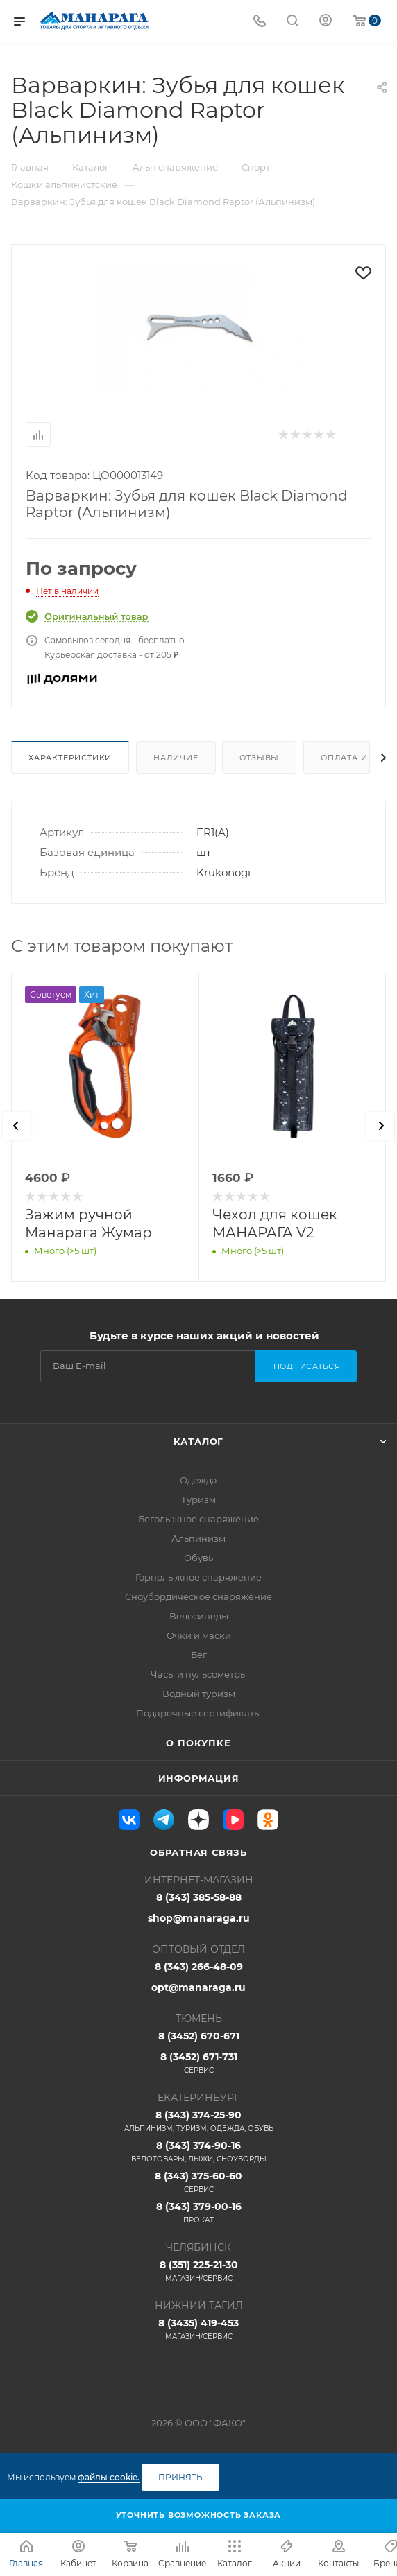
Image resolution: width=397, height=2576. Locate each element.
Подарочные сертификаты (198, 1712)
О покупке (198, 1742)
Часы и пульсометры (199, 1674)
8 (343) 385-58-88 (199, 1897)
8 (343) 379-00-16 (198, 2212)
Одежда (198, 1480)
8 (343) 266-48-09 (199, 1966)
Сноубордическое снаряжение (198, 1596)
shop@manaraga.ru (199, 1918)
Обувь (198, 1557)
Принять (180, 2477)
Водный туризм (198, 1693)
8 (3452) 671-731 (198, 2063)
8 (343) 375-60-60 (198, 2182)
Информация (198, 1778)
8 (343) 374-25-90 (198, 2121)
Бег (199, 1654)
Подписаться (307, 1366)
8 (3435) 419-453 (198, 2329)
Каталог (199, 1441)
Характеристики (70, 758)
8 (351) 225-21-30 (198, 2271)
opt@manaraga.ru (198, 1987)
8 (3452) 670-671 (198, 2036)
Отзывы (259, 758)
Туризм (198, 1499)
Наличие (175, 758)
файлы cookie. (109, 2477)
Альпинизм (198, 1538)
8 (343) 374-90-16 (198, 2151)
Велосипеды (198, 1615)
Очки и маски (199, 1635)
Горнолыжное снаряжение (198, 1577)
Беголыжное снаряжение (198, 1518)
